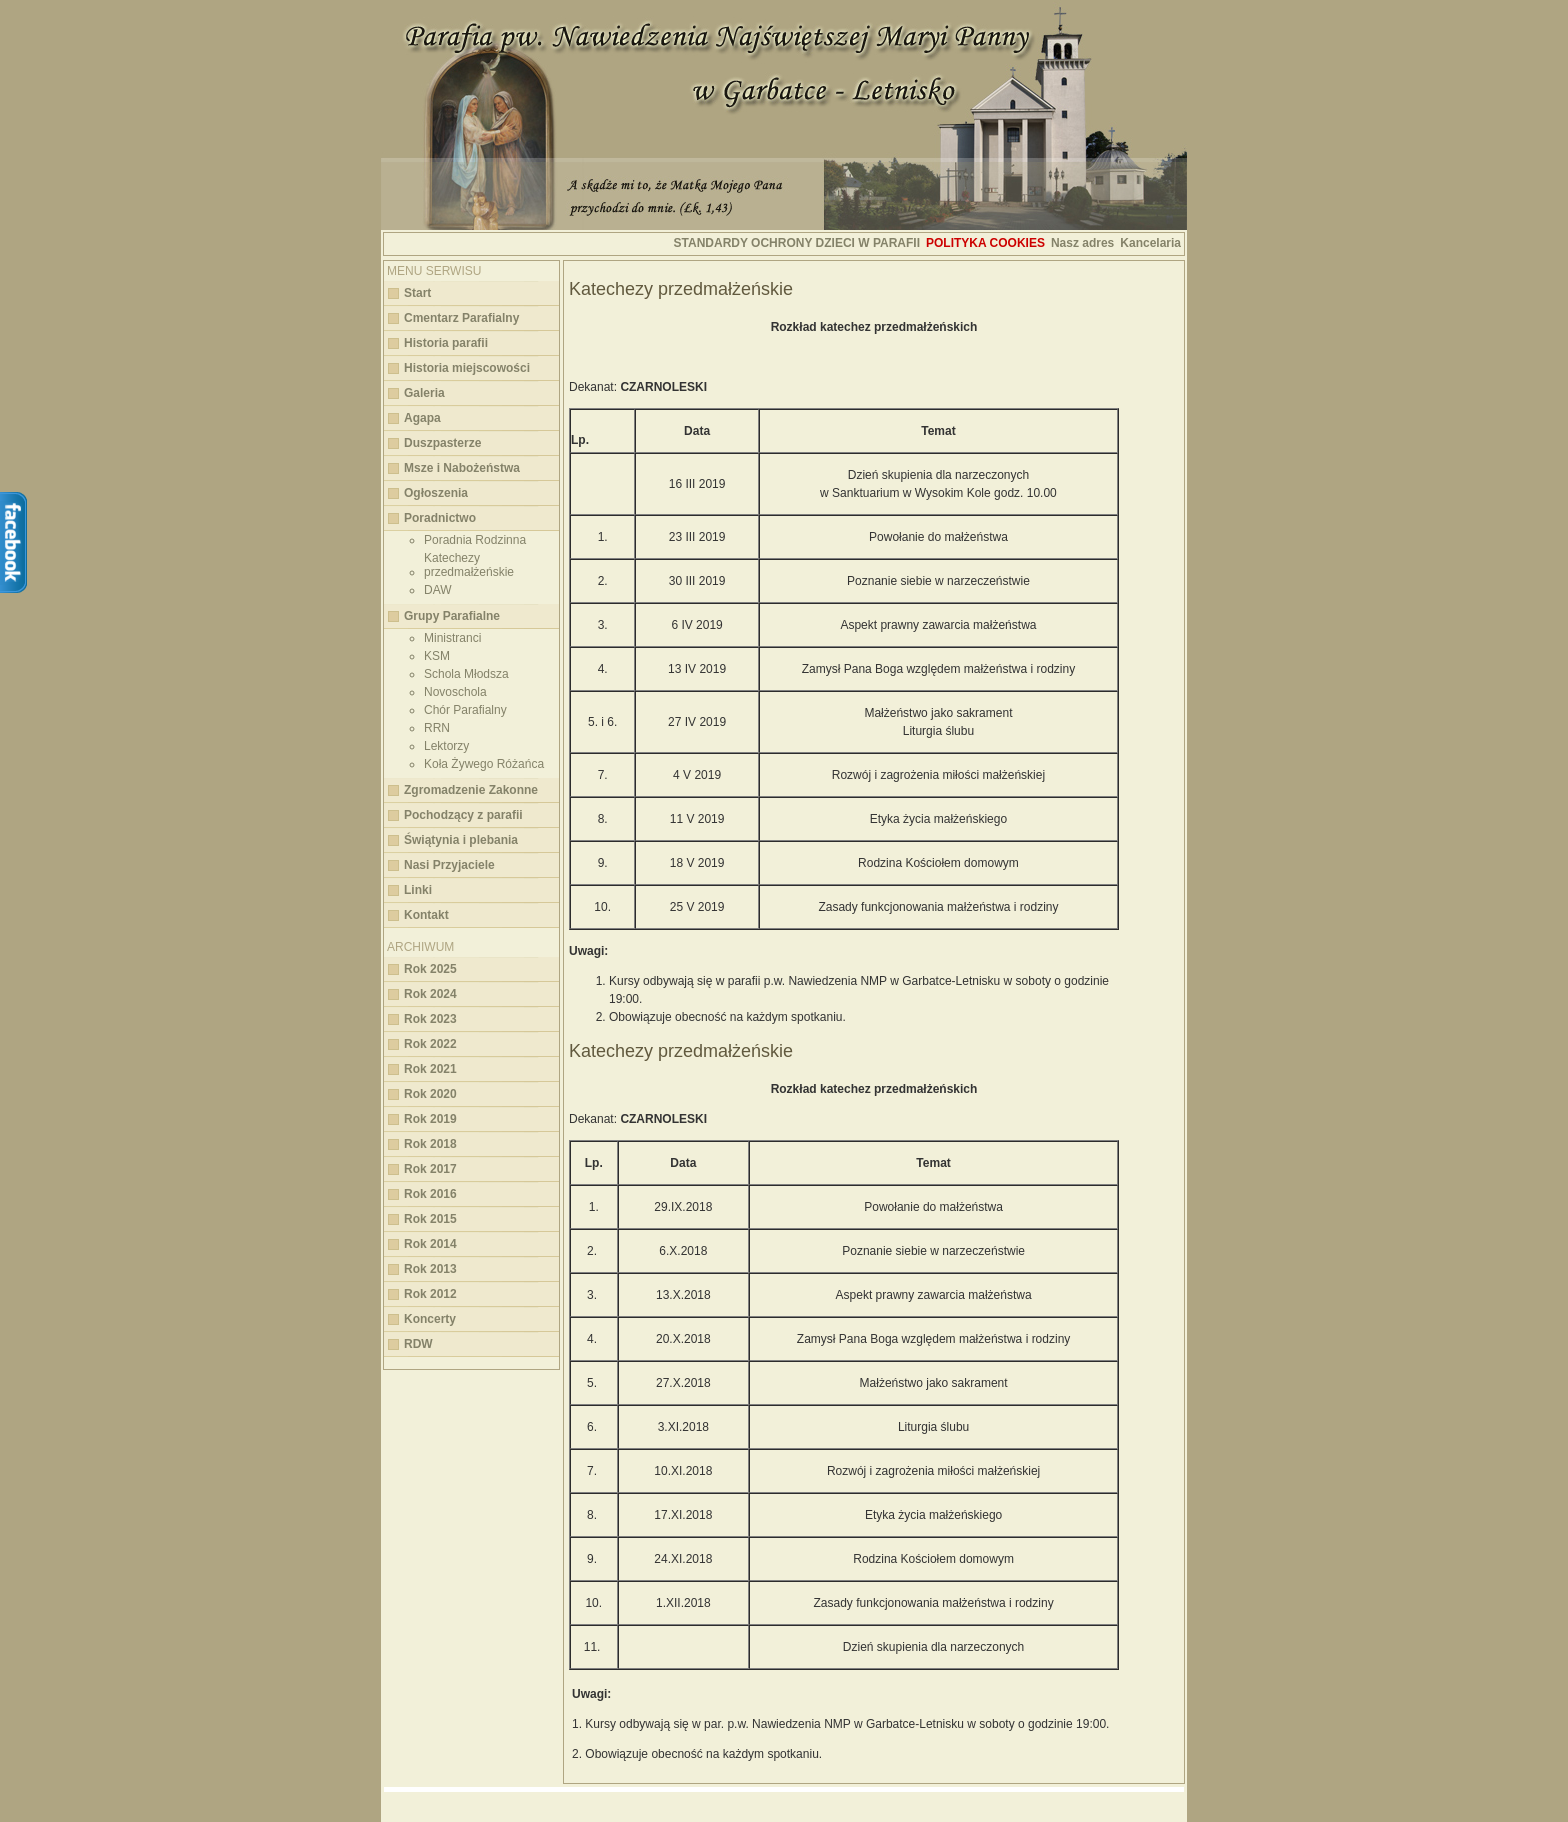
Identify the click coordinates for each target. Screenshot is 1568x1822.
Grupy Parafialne (452, 616)
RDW (418, 1344)
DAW (438, 590)
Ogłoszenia (436, 493)
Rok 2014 (430, 1244)
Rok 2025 (430, 969)
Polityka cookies (985, 243)
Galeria (424, 393)
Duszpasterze (442, 443)
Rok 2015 (430, 1219)
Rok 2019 (430, 1119)
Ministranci (452, 638)
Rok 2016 (430, 1194)
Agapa (422, 418)
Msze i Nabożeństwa (462, 468)
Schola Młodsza (466, 674)
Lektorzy (446, 746)
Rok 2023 (430, 1019)
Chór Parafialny (465, 710)
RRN (437, 728)
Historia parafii (446, 343)
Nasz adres (1082, 243)
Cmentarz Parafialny (461, 318)
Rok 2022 (430, 1044)
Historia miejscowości (467, 368)
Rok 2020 (430, 1094)
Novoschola (455, 692)
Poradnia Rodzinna (475, 540)
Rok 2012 (430, 1294)
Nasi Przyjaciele (449, 865)
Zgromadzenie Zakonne (471, 790)
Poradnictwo (440, 518)
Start (417, 293)
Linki (418, 890)
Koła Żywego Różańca (484, 764)
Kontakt (426, 915)
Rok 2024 (430, 994)
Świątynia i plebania (461, 840)
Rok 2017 (430, 1169)
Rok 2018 (430, 1144)
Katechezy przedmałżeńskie (469, 565)
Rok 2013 (430, 1269)
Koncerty (430, 1319)
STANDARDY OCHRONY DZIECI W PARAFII (797, 243)
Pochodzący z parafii (463, 815)
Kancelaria (1150, 243)
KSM (437, 656)
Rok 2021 (430, 1069)
